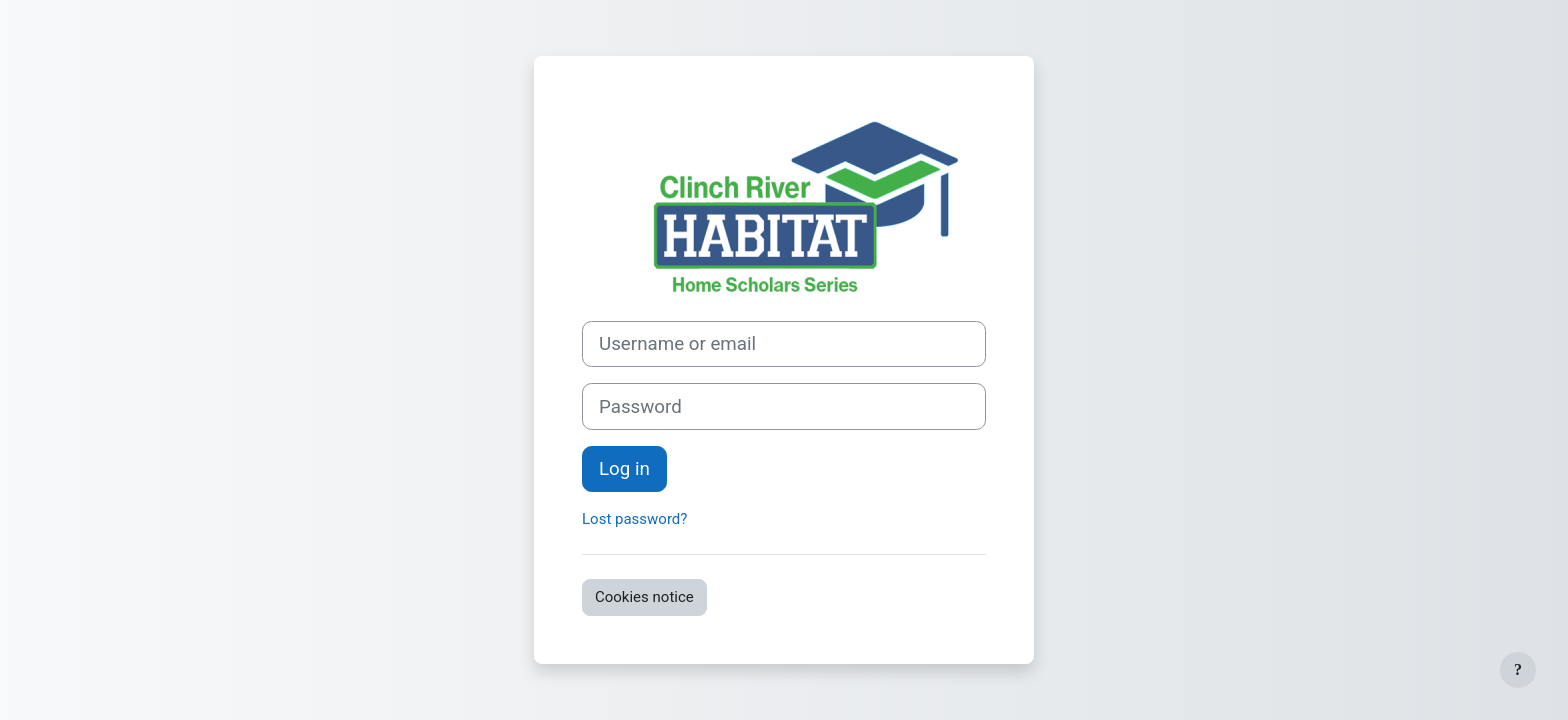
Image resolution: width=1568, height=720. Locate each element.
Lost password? (634, 519)
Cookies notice (644, 597)
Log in (624, 469)
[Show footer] (1518, 670)
